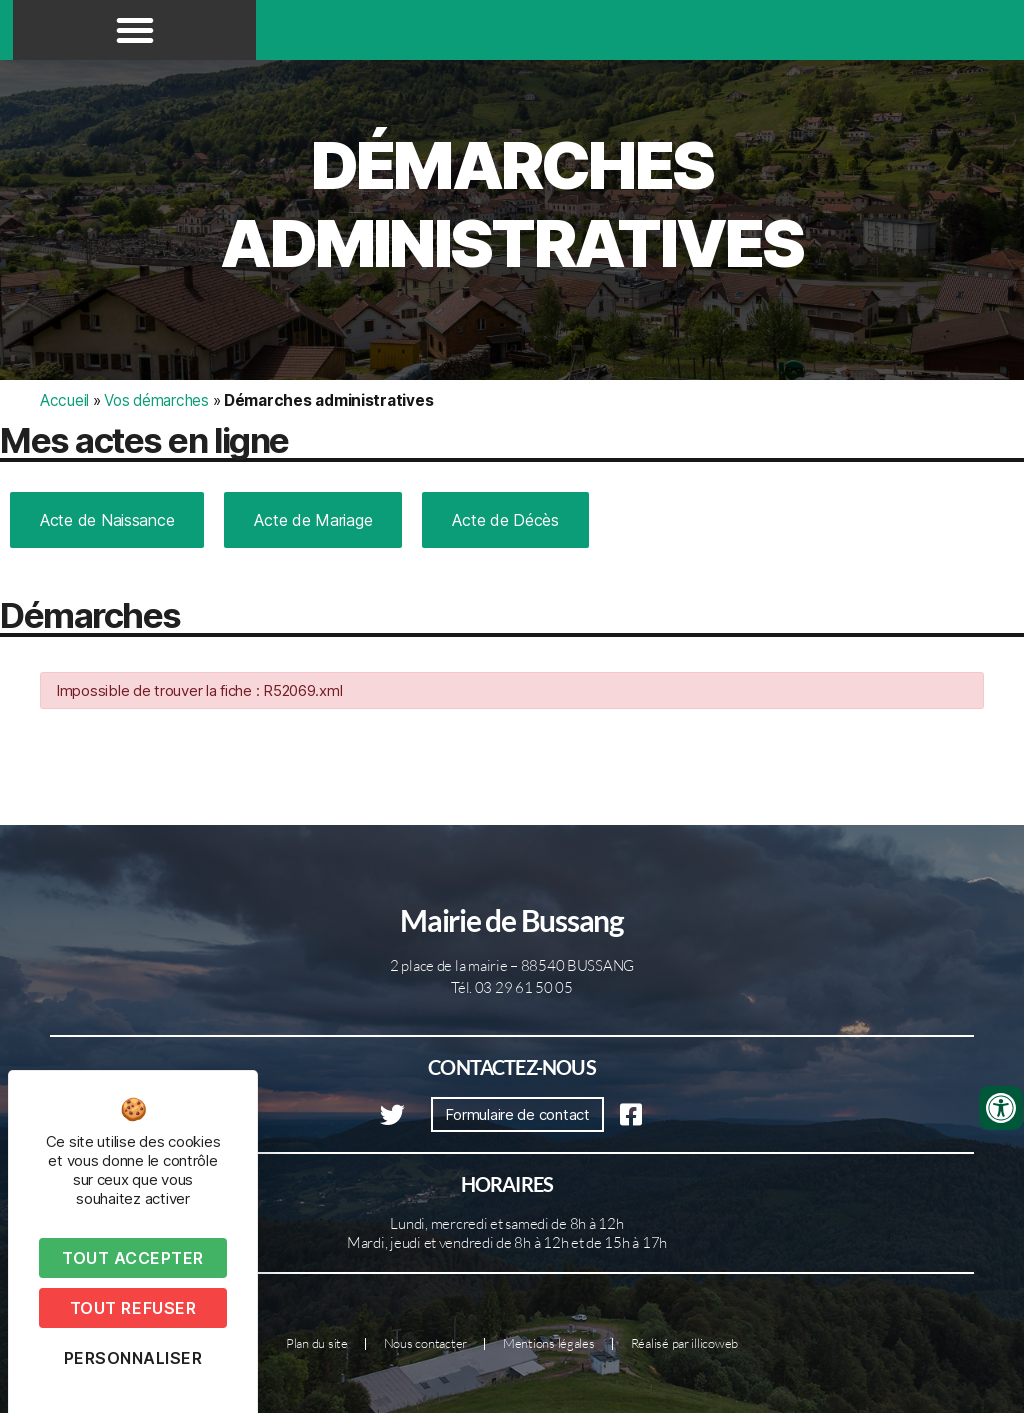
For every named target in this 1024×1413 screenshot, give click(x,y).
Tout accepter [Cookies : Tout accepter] (133, 1258)
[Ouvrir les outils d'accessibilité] (1001, 1108)
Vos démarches (156, 400)
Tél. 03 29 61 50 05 (512, 987)
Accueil (64, 400)
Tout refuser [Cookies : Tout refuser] (133, 1308)
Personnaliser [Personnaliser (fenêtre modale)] (133, 1358)
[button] (135, 30)
